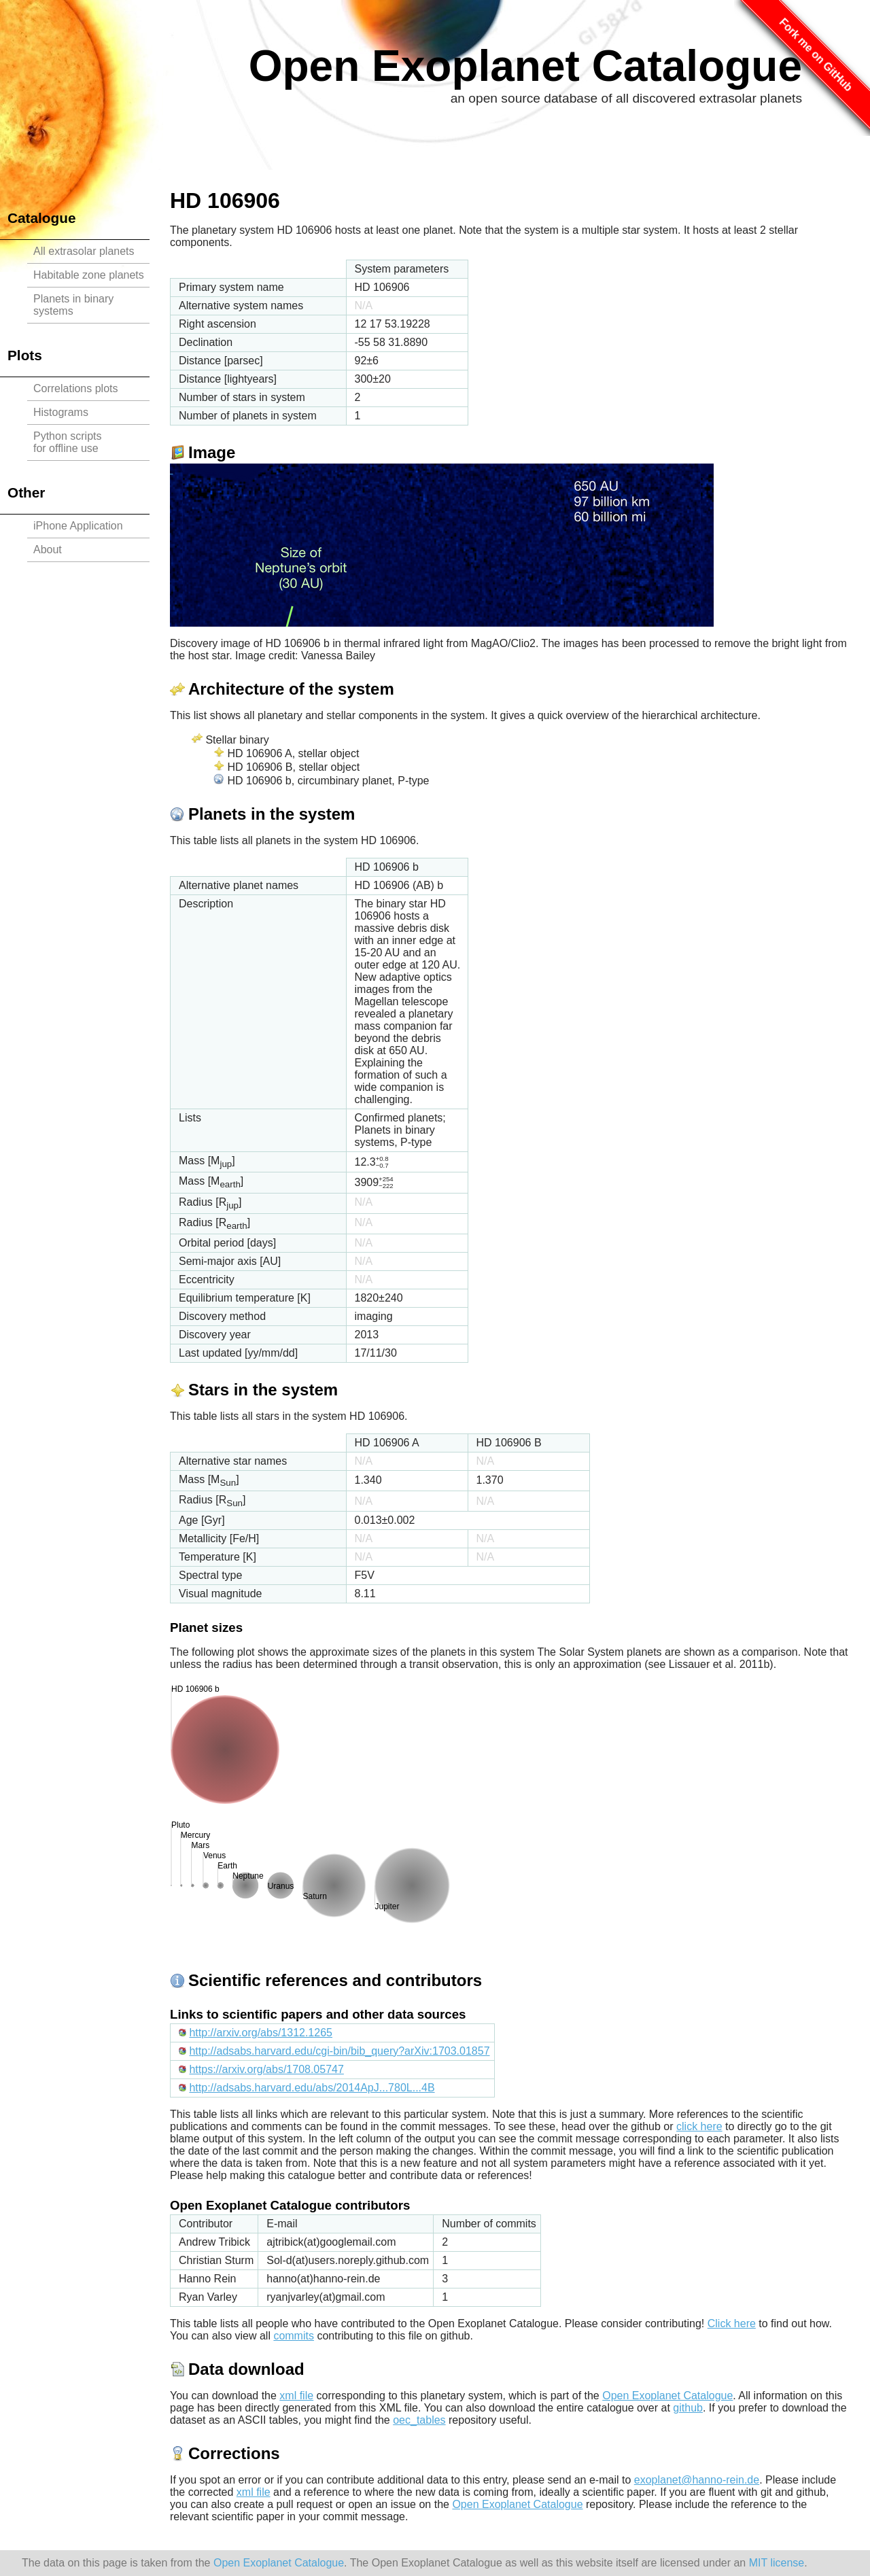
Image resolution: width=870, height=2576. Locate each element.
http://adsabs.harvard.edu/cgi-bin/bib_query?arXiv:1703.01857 (339, 2051)
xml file (296, 2395)
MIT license (777, 2563)
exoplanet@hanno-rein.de (696, 2480)
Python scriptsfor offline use (67, 442)
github (688, 2408)
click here (699, 2126)
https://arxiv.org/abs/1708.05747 (266, 2069)
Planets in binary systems (73, 305)
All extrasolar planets (84, 251)
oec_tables (419, 2420)
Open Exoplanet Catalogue (525, 65)
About (47, 549)
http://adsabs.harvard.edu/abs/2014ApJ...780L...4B (311, 2087)
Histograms (60, 412)
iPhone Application (78, 526)
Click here (732, 2323)
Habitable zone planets (88, 275)
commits (293, 2336)
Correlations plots (75, 388)
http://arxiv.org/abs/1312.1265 (260, 2032)
